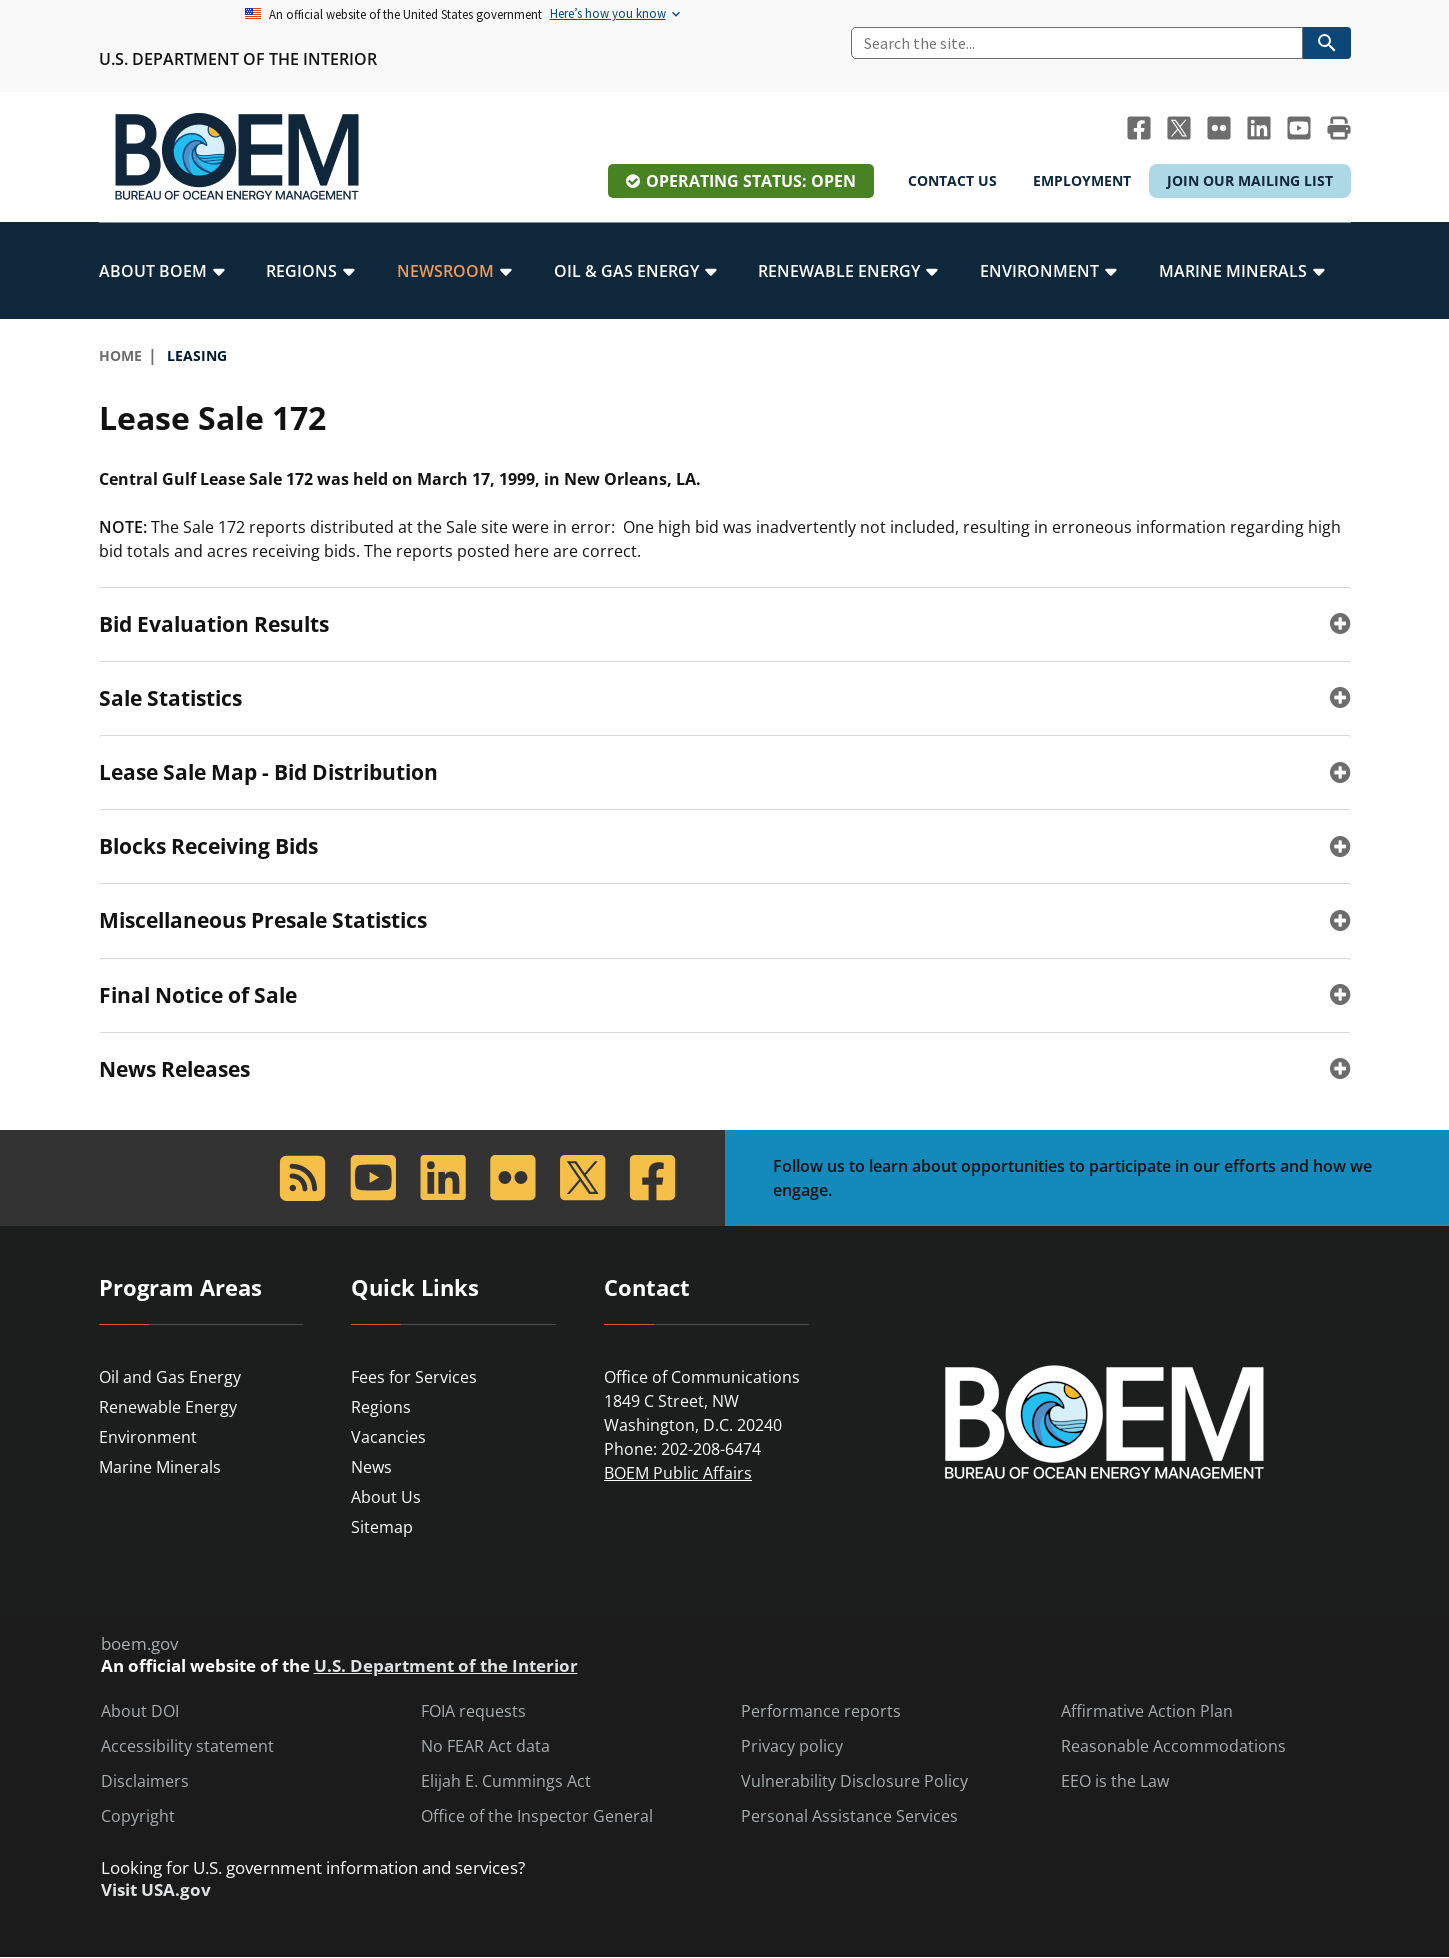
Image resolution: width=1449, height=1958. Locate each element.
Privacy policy (792, 1746)
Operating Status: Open (751, 181)
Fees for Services (414, 1377)
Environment (148, 1437)
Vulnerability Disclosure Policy (854, 1781)
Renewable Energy (168, 1407)
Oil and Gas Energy (170, 1377)
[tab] (725, 624)
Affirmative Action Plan (1147, 1711)
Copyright (138, 1816)
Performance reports (821, 1711)
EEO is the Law (1115, 1781)
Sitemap (382, 1527)
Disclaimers (145, 1781)
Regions (381, 1407)
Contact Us (952, 180)
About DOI (140, 1711)
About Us (386, 1497)
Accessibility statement (187, 1746)
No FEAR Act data (485, 1746)
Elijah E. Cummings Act (506, 1781)
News (371, 1467)
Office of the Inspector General (537, 1816)
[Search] (1077, 43)
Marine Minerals (160, 1467)
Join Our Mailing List (1250, 180)
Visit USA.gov (156, 1890)
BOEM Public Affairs (678, 1473)
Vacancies (388, 1437)
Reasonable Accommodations (1173, 1746)
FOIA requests (473, 1711)
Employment (1082, 180)
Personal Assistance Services (849, 1816)
